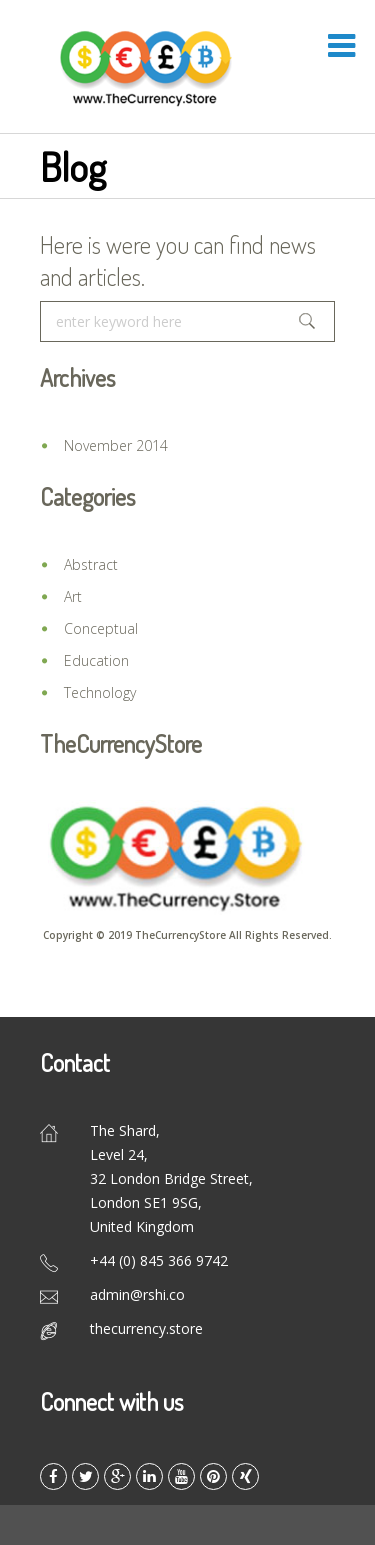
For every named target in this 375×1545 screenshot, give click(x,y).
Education (96, 660)
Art (73, 596)
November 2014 (116, 445)
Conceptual (101, 628)
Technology (100, 692)
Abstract (91, 564)
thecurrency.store (146, 1328)
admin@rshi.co (137, 1294)
